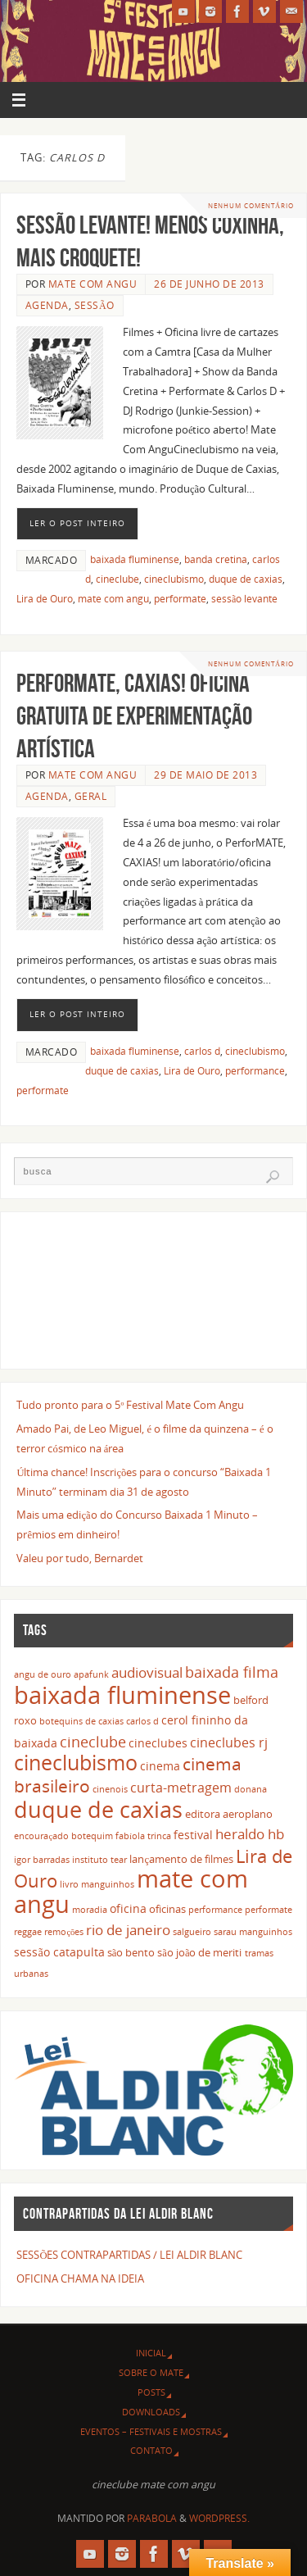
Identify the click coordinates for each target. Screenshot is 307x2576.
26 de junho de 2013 (209, 284)
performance (255, 1071)
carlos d (202, 1051)
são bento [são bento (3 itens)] (131, 1953)
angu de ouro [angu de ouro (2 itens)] (42, 1674)
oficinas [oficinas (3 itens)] (167, 1909)
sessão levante (244, 599)
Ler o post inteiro (77, 523)
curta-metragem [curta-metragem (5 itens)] (181, 1788)
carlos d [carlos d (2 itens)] (142, 1721)
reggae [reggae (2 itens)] (28, 1932)
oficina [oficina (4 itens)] (128, 1908)
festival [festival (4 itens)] (193, 1834)
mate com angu (113, 599)
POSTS (151, 2392)
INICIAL (151, 2353)
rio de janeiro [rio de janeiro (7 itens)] (128, 1929)
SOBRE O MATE (151, 2372)
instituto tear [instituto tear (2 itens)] (99, 1859)
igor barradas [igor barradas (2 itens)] (42, 1859)
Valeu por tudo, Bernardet (79, 1558)
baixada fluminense (134, 559)
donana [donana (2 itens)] (250, 1789)
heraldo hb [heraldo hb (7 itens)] (249, 1833)
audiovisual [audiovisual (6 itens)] (147, 1672)
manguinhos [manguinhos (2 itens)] (107, 1884)
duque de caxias (245, 579)
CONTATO (151, 2450)
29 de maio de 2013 (205, 775)
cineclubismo (174, 579)
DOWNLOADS (151, 2412)
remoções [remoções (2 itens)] (64, 1932)
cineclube (117, 579)
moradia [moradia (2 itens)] (89, 1909)
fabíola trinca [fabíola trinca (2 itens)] (143, 1836)
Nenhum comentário (251, 205)
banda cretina (215, 559)
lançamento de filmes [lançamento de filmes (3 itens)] (181, 1859)
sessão (94, 305)
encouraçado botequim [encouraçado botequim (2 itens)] (63, 1836)
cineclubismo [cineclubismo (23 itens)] (76, 1762)
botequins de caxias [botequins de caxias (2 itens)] (81, 1721)
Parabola (152, 2518)
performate (180, 599)
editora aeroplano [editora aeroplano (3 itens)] (229, 1814)
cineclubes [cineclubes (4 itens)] (158, 1743)
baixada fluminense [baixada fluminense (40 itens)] (122, 1695)
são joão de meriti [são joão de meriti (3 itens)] (199, 1953)
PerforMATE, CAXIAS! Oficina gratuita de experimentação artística (134, 716)
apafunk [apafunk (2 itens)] (91, 1674)
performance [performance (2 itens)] (215, 1909)
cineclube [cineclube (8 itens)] (93, 1741)
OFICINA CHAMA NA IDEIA (80, 2279)
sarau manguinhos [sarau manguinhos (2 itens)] (253, 1932)
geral (90, 796)
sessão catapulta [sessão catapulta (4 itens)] (59, 1952)
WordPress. (219, 2518)
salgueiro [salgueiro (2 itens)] (192, 1932)
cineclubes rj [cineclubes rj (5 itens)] (229, 1742)
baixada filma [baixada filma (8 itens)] (231, 1671)
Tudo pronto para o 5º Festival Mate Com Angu (130, 1405)
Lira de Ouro (44, 599)
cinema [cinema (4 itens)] (160, 1766)
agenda (47, 305)
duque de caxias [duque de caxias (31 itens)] (98, 1809)
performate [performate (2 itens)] (268, 1909)
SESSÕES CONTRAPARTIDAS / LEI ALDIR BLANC (129, 2255)
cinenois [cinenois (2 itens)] (110, 1789)
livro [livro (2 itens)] (69, 1884)
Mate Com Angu (93, 284)
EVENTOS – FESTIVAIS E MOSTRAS (151, 2431)
